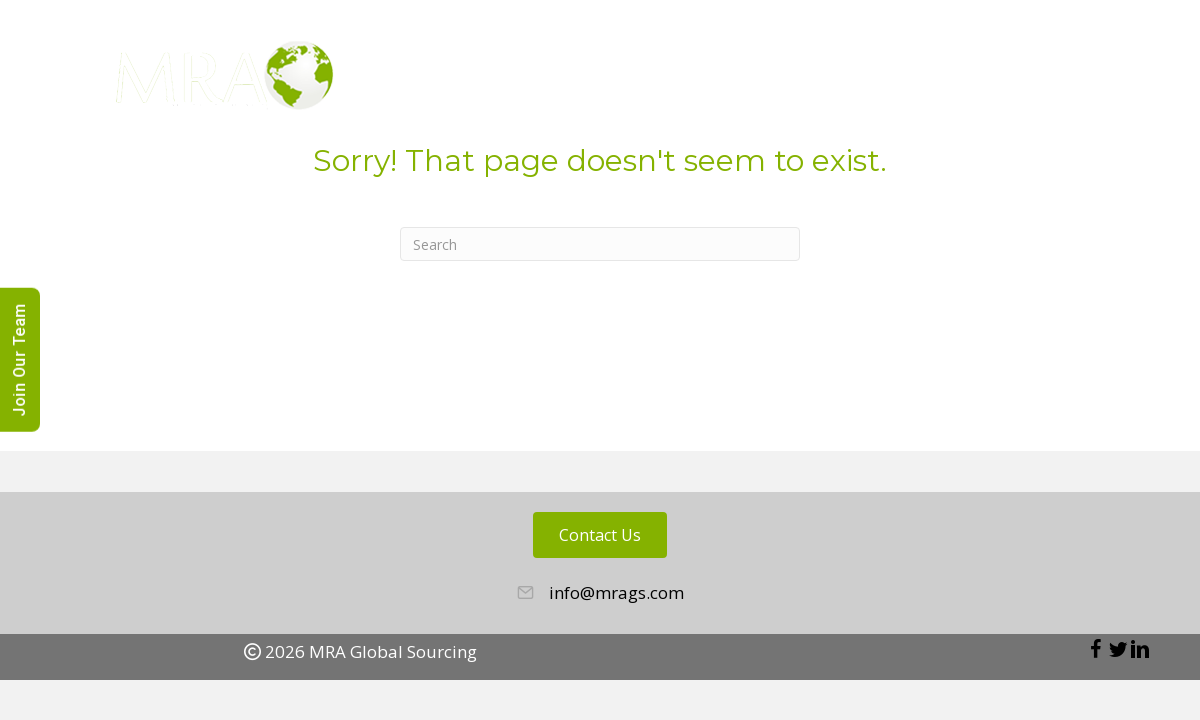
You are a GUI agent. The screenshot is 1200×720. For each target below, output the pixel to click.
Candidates (842, 80)
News (1017, 80)
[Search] (600, 244)
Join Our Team (19, 360)
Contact (1107, 80)
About (614, 80)
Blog (943, 80)
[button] (1096, 649)
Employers (717, 80)
